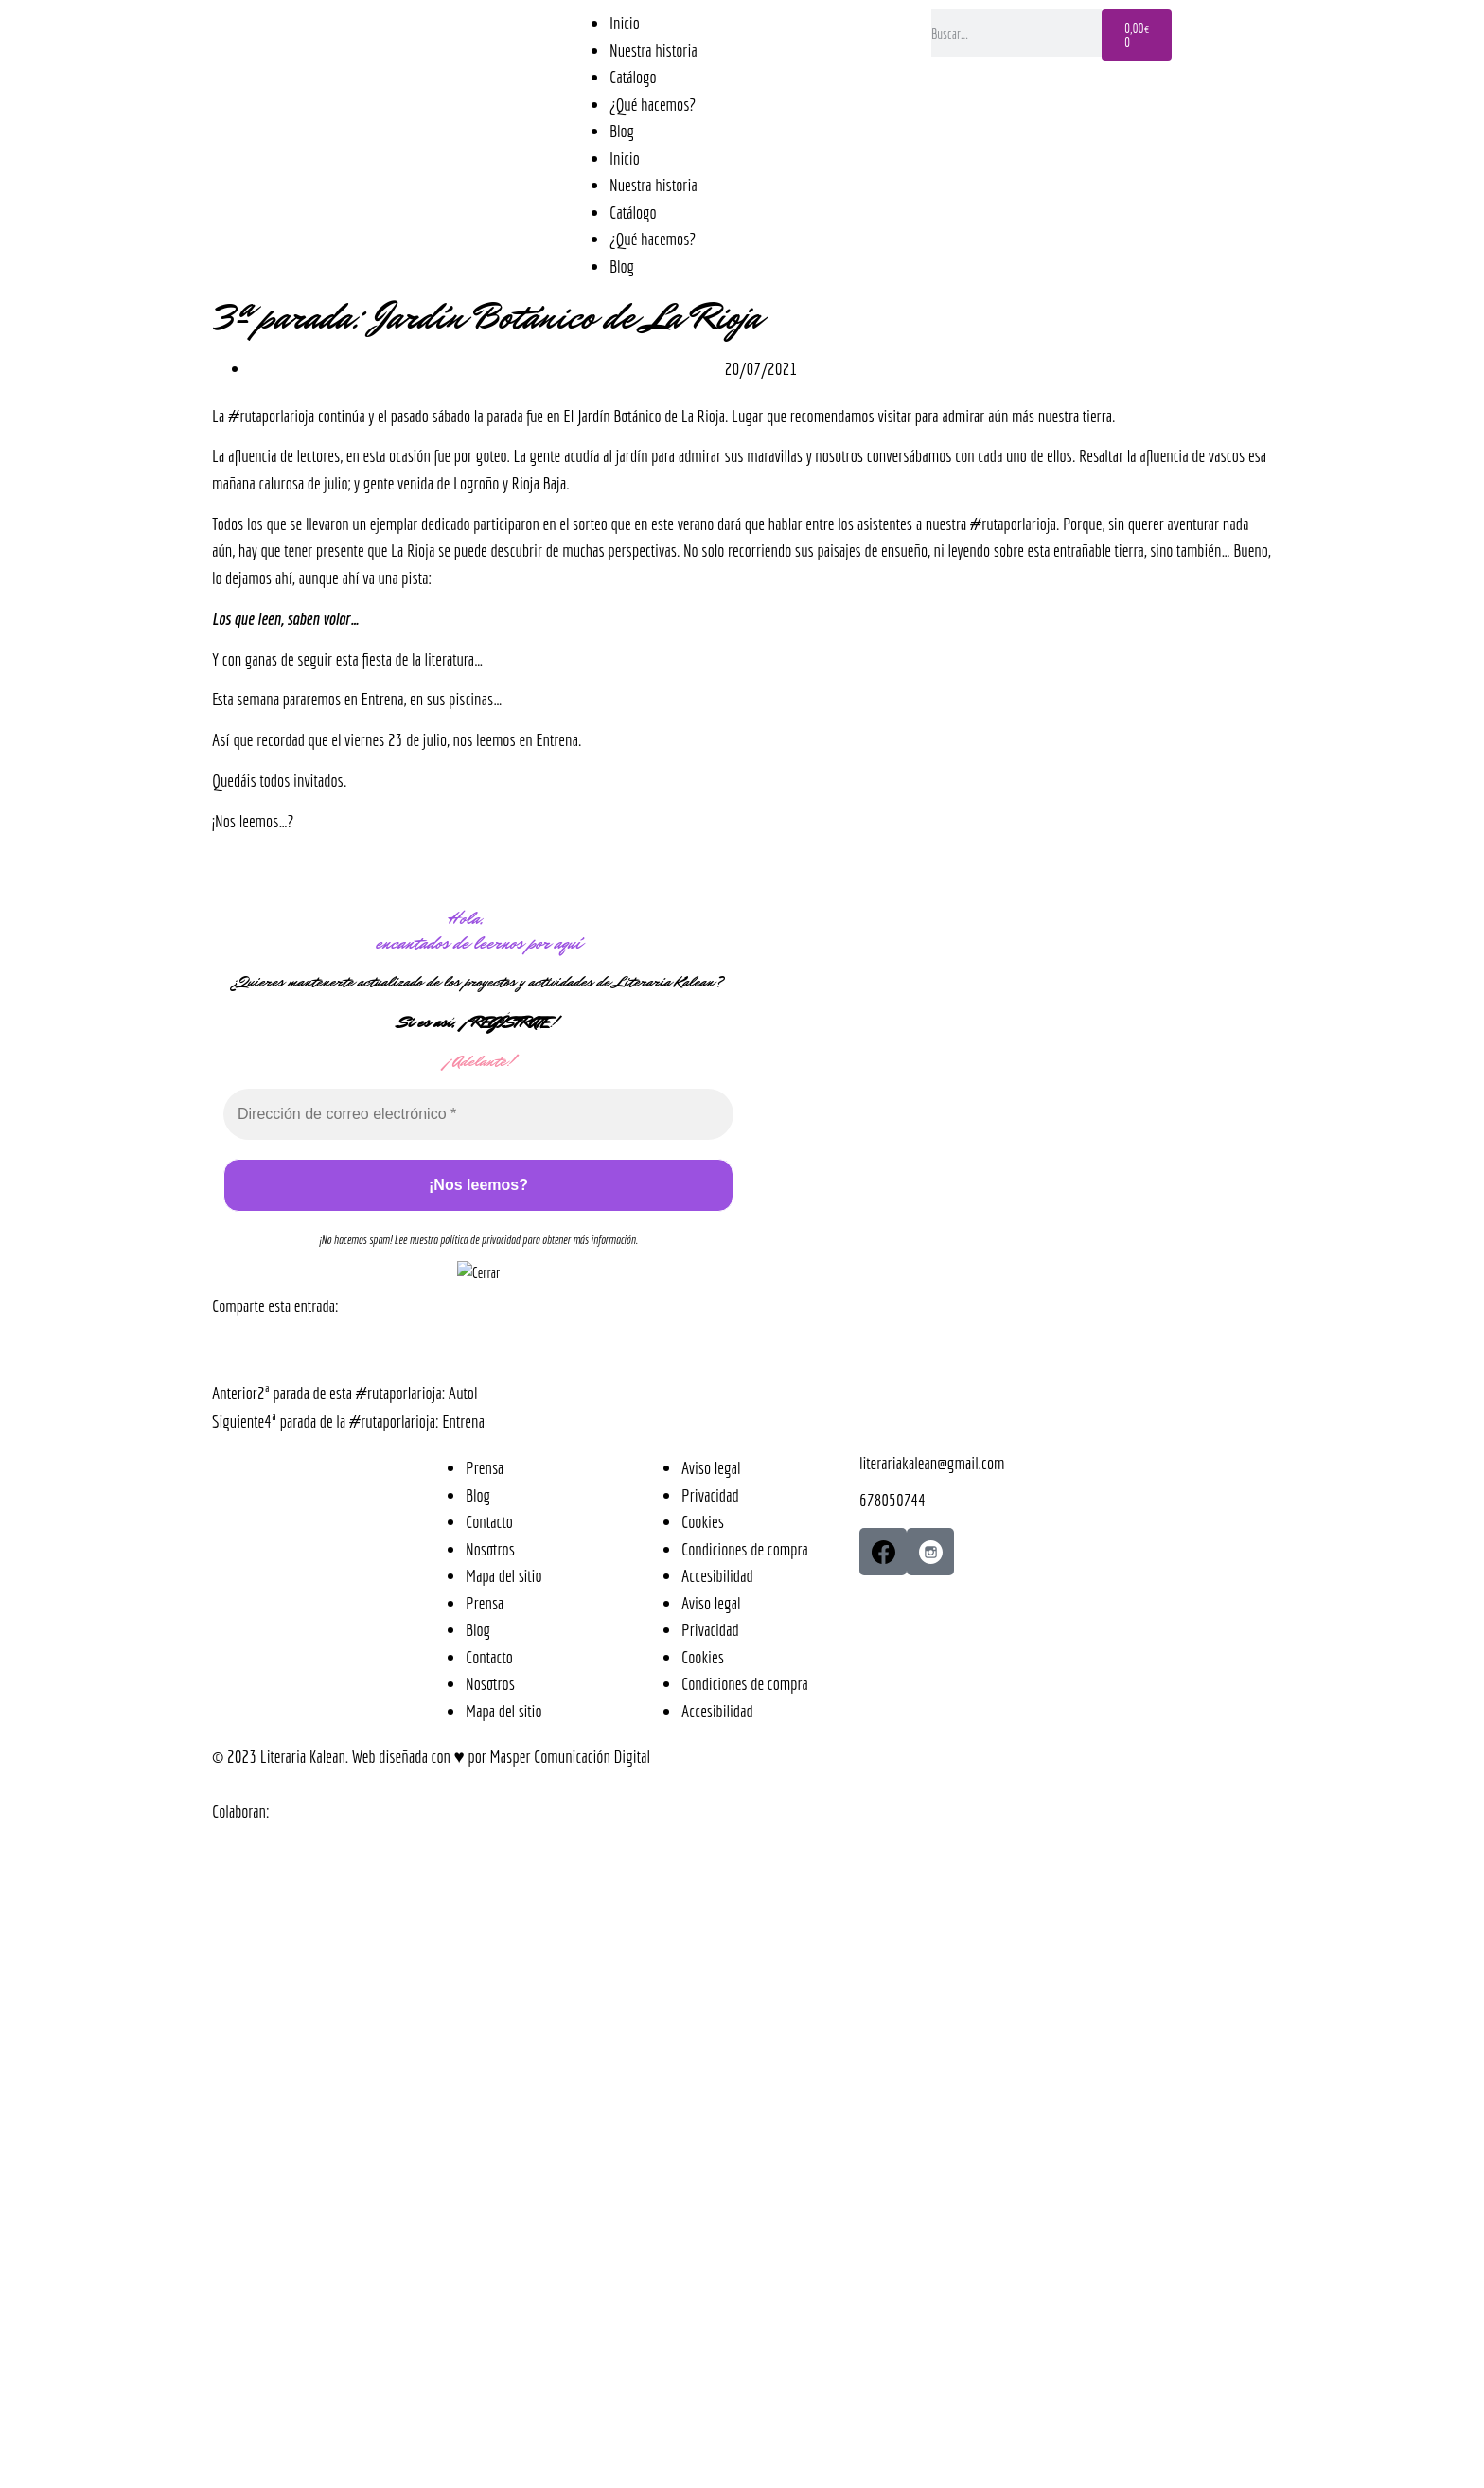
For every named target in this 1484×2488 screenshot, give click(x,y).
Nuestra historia (654, 50)
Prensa (485, 1467)
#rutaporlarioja (271, 415)
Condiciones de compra (744, 1548)
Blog (622, 130)
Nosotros (490, 1548)
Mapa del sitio (504, 1575)
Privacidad (710, 1494)
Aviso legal (710, 1467)
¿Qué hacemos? (653, 104)
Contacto (489, 1521)
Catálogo (633, 76)
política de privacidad (480, 1240)
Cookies (702, 1521)
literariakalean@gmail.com (931, 1462)
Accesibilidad (717, 1575)
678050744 (892, 1499)
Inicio (625, 22)
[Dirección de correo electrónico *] (478, 1114)
